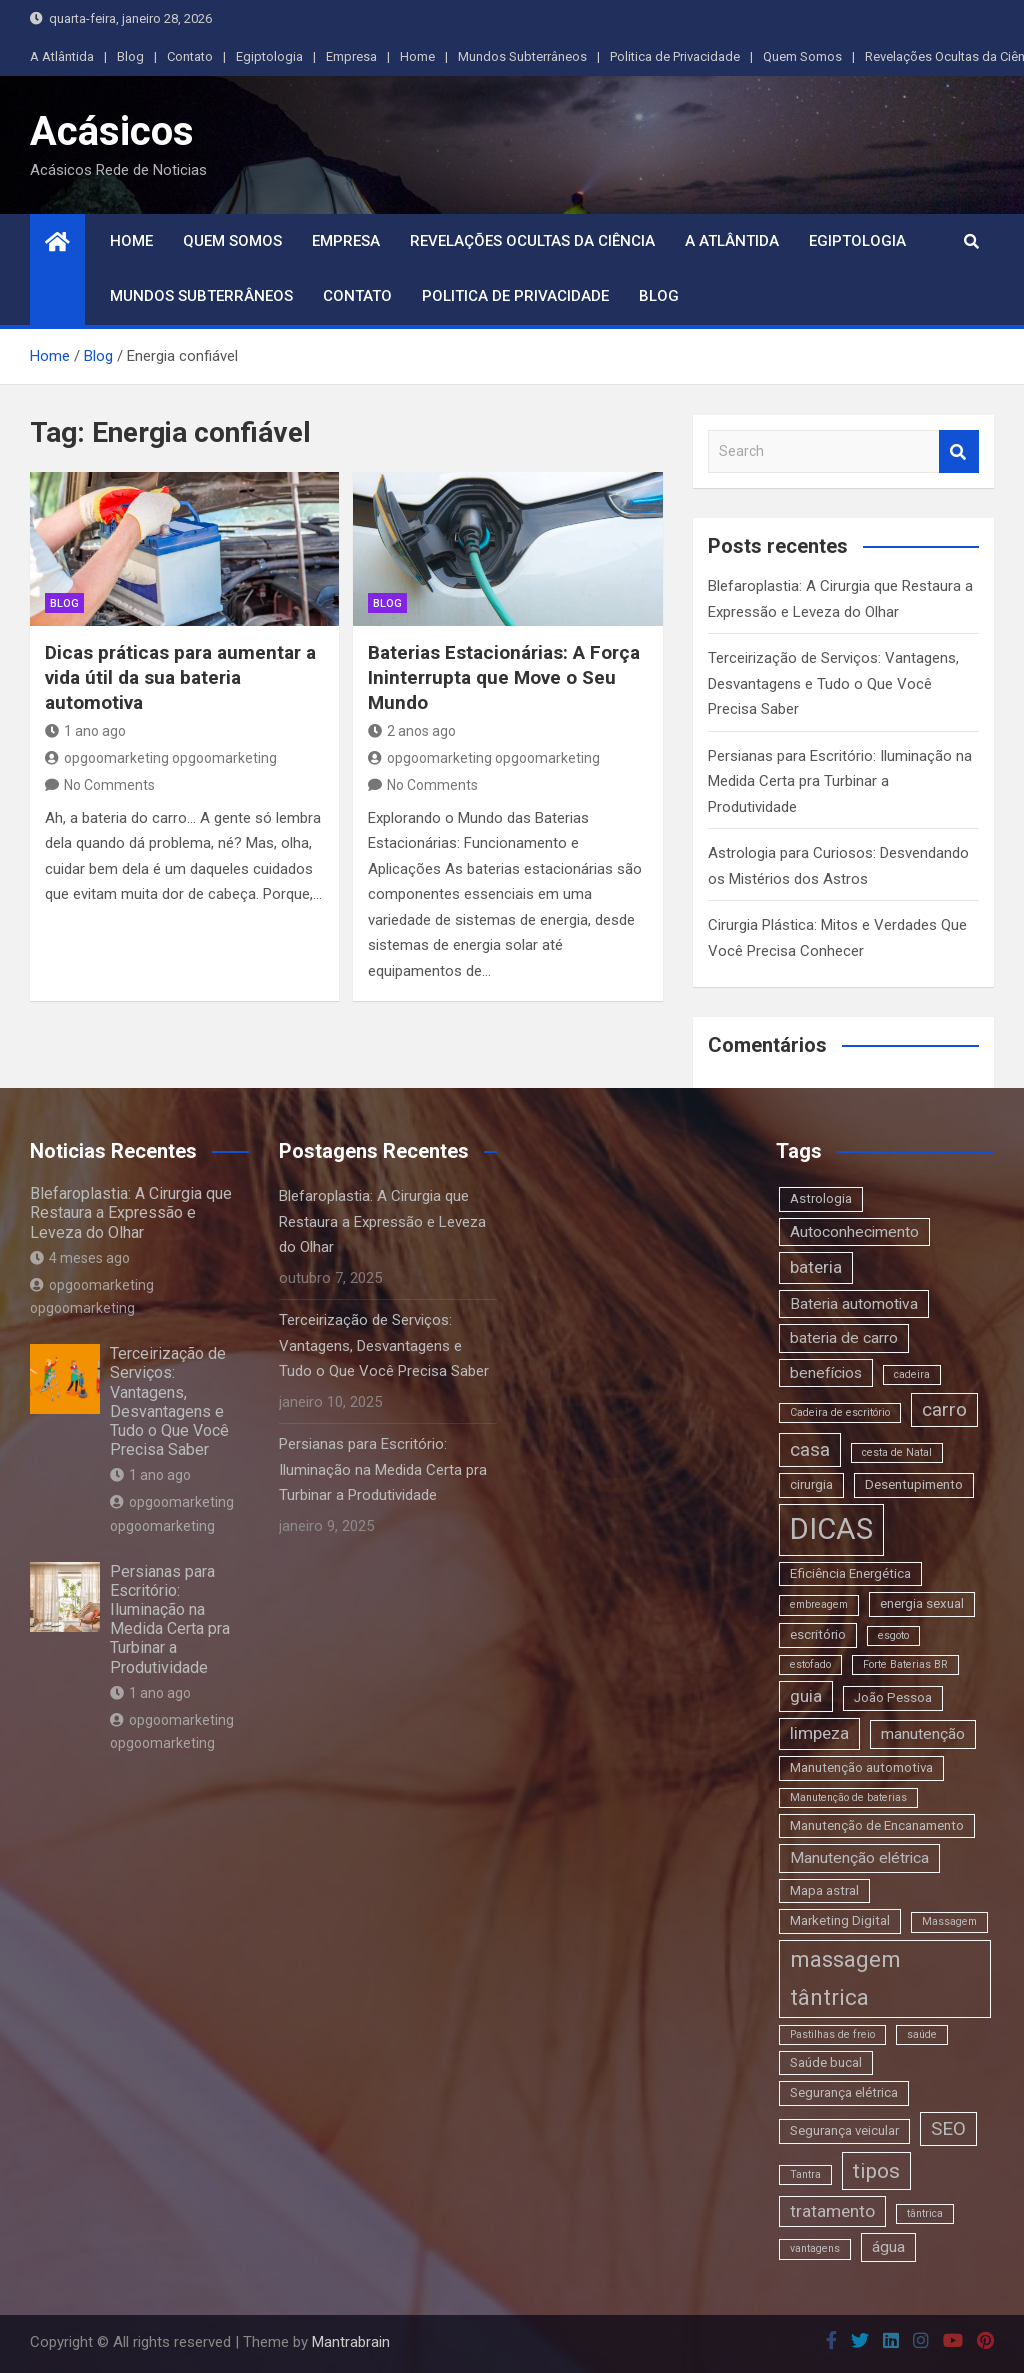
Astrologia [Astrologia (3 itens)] (821, 1198)
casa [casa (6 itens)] (810, 1449)
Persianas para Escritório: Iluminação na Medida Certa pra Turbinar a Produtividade (840, 781)
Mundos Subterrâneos (522, 56)
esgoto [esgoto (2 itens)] (893, 1635)
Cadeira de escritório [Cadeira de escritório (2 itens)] (840, 1412)
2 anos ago (412, 731)
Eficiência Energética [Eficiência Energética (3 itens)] (850, 1573)
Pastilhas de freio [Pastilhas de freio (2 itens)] (832, 2034)
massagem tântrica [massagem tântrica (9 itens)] (845, 1978)
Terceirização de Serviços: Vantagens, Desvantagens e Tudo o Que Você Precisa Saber (833, 683)
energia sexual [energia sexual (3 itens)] (922, 1603)
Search (959, 451)
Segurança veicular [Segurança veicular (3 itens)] (844, 2130)
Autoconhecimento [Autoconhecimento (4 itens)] (854, 1232)
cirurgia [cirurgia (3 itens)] (811, 1484)
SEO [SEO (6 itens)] (948, 2128)
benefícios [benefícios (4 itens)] (826, 1373)
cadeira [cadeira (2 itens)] (912, 1374)
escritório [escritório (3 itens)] (818, 1634)
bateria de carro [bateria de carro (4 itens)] (844, 1338)
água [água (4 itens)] (888, 2247)
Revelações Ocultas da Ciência (532, 241)
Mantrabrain (351, 2342)
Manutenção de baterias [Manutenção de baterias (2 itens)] (848, 1797)
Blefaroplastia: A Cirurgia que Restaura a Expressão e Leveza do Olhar (131, 1212)
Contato (190, 56)
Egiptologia (269, 56)
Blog (130, 56)
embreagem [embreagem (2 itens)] (819, 1604)
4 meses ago (80, 1258)
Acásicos (112, 131)
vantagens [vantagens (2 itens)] (815, 2248)
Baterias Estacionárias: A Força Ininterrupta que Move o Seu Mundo (504, 677)
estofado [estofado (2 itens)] (810, 1664)
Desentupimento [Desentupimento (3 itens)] (914, 1484)
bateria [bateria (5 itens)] (816, 1267)
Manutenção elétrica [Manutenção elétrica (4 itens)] (859, 1858)
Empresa (351, 56)
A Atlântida (62, 56)
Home (417, 56)
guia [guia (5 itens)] (806, 1696)
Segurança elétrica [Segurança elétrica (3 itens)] (844, 2092)
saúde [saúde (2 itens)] (922, 2034)
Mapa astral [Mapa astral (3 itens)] (824, 1890)
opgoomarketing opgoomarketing (161, 758)
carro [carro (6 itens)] (944, 1409)
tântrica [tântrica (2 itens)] (925, 2213)
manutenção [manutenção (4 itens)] (923, 1734)
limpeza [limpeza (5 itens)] (819, 1733)
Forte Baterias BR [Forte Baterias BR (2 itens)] (905, 1664)
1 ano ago (85, 731)
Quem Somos (802, 56)
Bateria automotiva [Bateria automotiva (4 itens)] (854, 1304)
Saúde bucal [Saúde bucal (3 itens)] (826, 2062)
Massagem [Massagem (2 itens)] (949, 1921)
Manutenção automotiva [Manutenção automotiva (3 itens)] (861, 1767)
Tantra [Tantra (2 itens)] (805, 2174)
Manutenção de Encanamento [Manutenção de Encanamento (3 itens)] (877, 1825)
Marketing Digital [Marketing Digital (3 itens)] (840, 1920)
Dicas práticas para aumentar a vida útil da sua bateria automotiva (180, 677)
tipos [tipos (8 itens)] (876, 2170)
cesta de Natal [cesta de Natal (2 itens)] (897, 1452)
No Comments (109, 785)
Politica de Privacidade (675, 56)
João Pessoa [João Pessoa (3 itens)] (893, 1697)
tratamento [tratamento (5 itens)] (832, 2211)
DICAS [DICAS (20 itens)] (831, 1529)
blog (64, 603)
